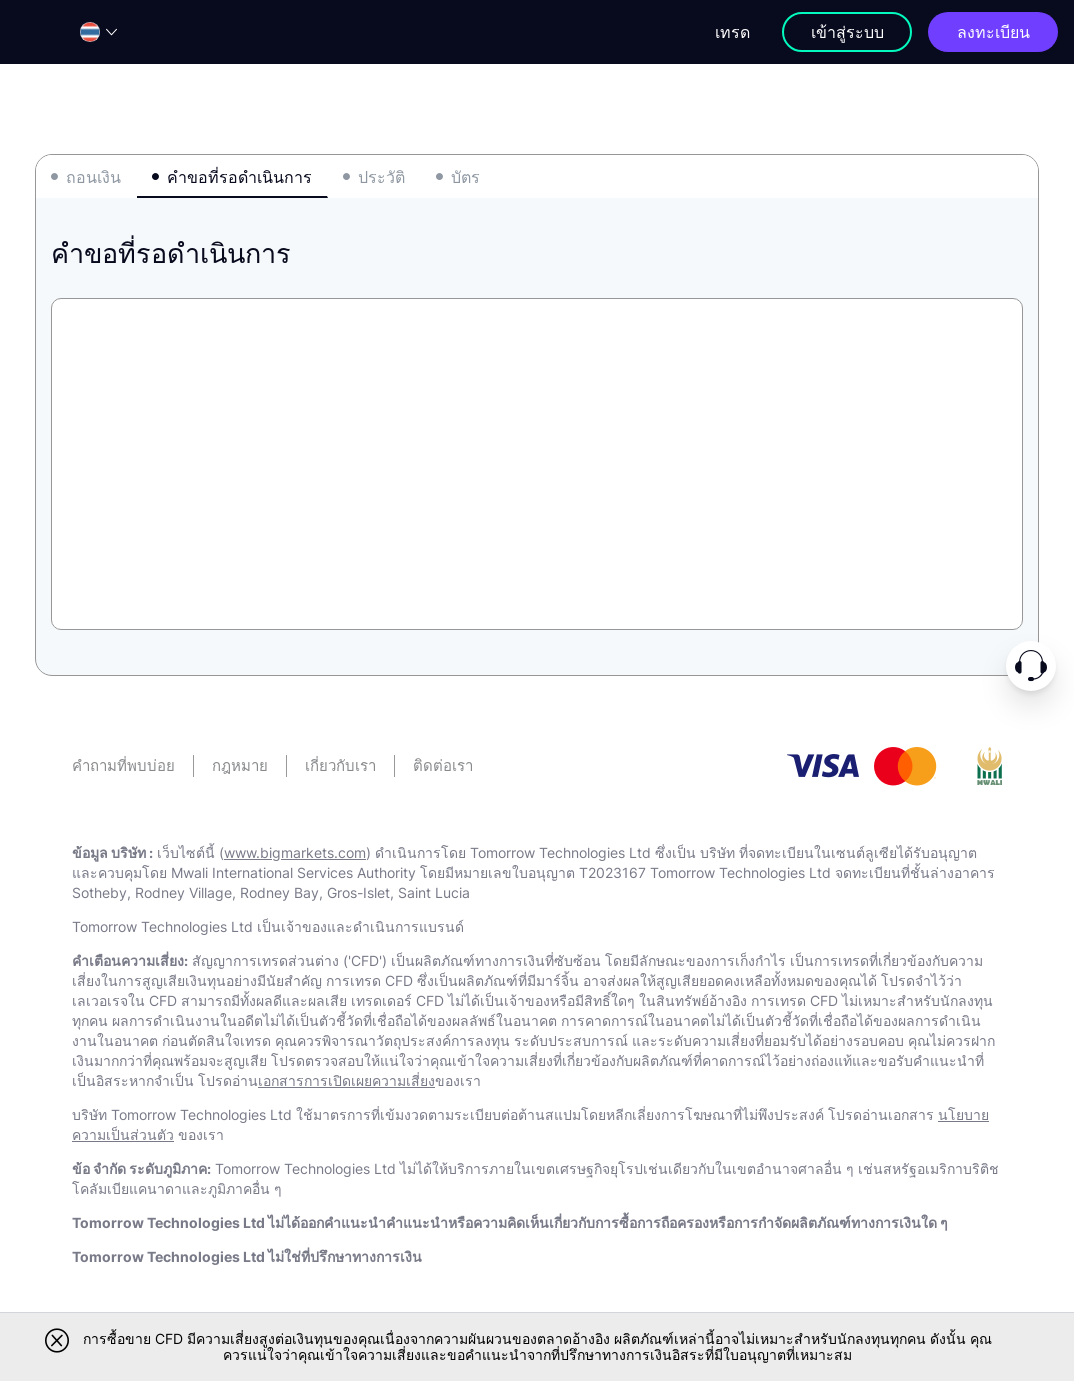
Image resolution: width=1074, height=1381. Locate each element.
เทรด (732, 32)
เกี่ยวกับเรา (340, 765)
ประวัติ (381, 177)
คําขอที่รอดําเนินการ (239, 177)
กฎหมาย (240, 765)
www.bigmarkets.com (295, 852)
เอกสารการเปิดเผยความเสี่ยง (346, 1080)
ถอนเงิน (93, 177)
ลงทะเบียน (993, 32)
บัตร (465, 177)
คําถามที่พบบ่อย (123, 765)
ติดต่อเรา (443, 765)
